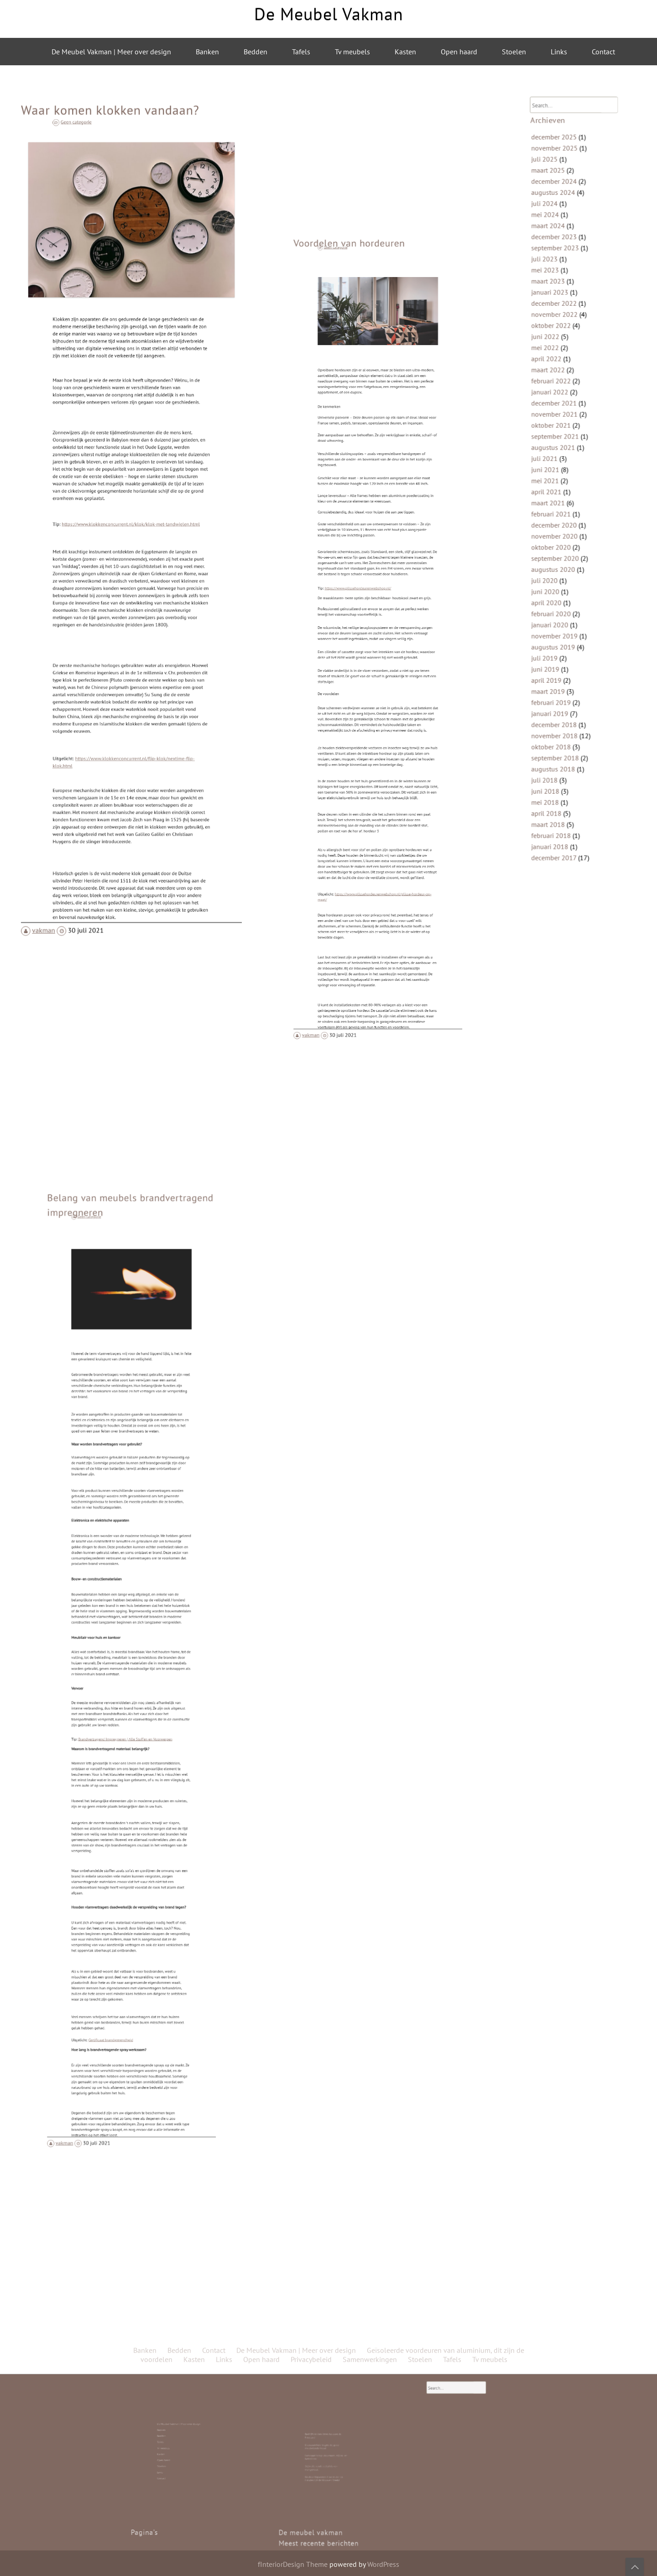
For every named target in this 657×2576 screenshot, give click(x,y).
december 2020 (563, 513)
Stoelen (514, 51)
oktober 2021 (561, 439)
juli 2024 (556, 275)
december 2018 (563, 661)
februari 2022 (561, 406)
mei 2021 (557, 480)
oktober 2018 (561, 678)
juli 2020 (556, 554)
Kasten (405, 51)
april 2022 (558, 390)
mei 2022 (557, 382)
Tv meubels (352, 51)
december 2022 (563, 349)
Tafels (301, 51)
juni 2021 (557, 472)
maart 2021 (559, 497)
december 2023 (563, 299)
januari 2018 (560, 752)
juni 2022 (557, 374)
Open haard (459, 51)
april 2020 (558, 571)
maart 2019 (559, 637)
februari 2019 (561, 645)
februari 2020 (561, 579)
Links (559, 51)
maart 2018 (559, 735)
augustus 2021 (563, 456)
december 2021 (563, 423)
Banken (207, 51)
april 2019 (558, 628)
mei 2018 (557, 719)
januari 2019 (560, 653)
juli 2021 (556, 464)
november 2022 (564, 357)
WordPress (383, 2564)
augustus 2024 (563, 266)
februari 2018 (561, 743)
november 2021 (564, 431)
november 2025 (564, 233)
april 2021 (558, 489)
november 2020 (564, 521)
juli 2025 (556, 242)
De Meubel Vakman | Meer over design (111, 51)
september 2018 (564, 686)
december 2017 (563, 760)
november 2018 (564, 669)
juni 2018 (557, 710)
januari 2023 (560, 341)
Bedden (255, 51)
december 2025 (563, 225)
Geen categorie (113, 224)
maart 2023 (559, 332)
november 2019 (564, 595)
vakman (65, 836)
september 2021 (564, 448)
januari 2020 (560, 587)
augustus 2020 (563, 546)
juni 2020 (557, 563)
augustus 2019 (563, 604)
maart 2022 (559, 398)
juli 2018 (556, 702)
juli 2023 (556, 316)
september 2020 (564, 538)
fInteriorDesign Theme (293, 2564)
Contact (603, 51)
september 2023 (564, 307)
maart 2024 (559, 291)
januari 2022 (560, 415)
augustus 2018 (563, 694)
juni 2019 (557, 620)
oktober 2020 (561, 530)
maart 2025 (559, 250)
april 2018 (558, 727)
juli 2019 (556, 612)
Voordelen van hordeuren (365, 470)
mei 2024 (557, 283)
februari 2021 (561, 505)
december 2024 (563, 258)
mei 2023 (557, 324)
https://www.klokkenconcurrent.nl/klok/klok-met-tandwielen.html (131, 526)
